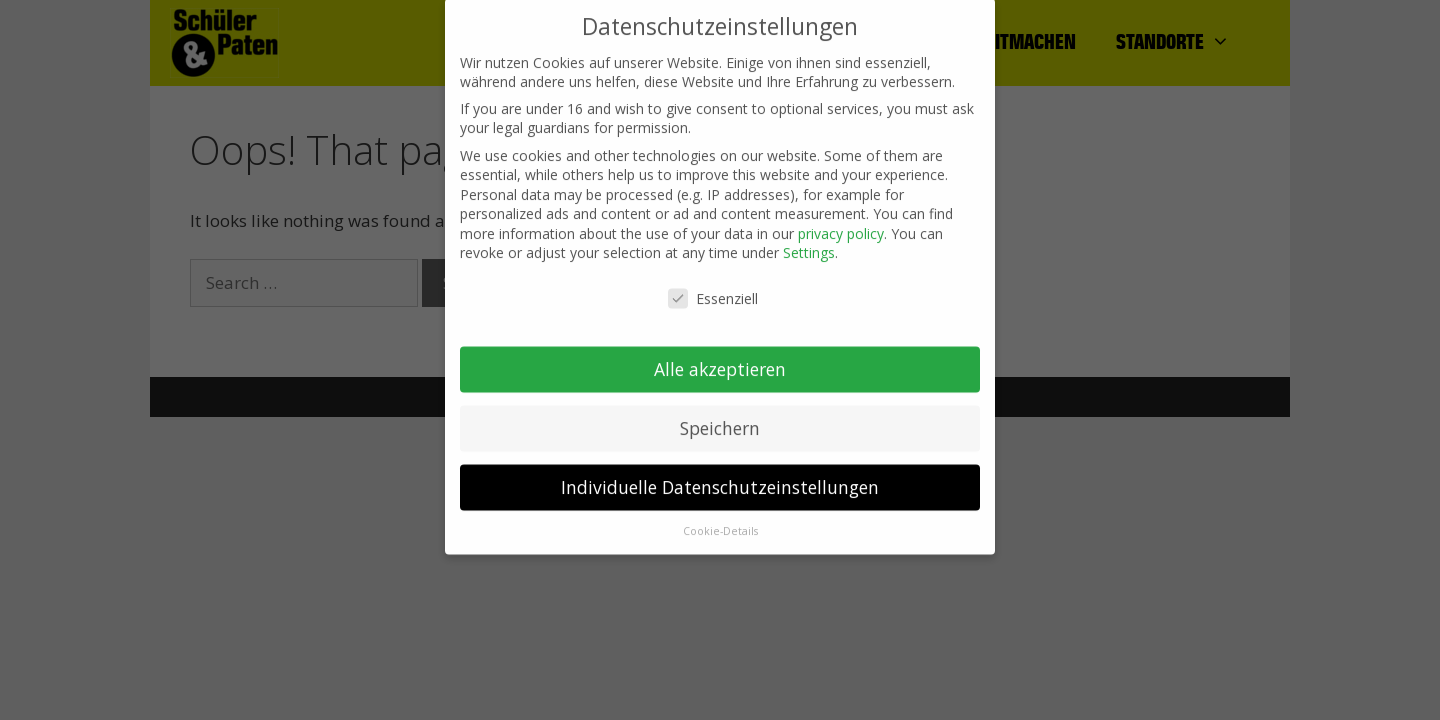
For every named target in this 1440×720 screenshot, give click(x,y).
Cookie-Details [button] (720, 518)
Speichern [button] (720, 415)
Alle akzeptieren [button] (720, 356)
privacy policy (841, 220)
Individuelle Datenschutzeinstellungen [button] (720, 474)
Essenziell (713, 286)
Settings (809, 240)
